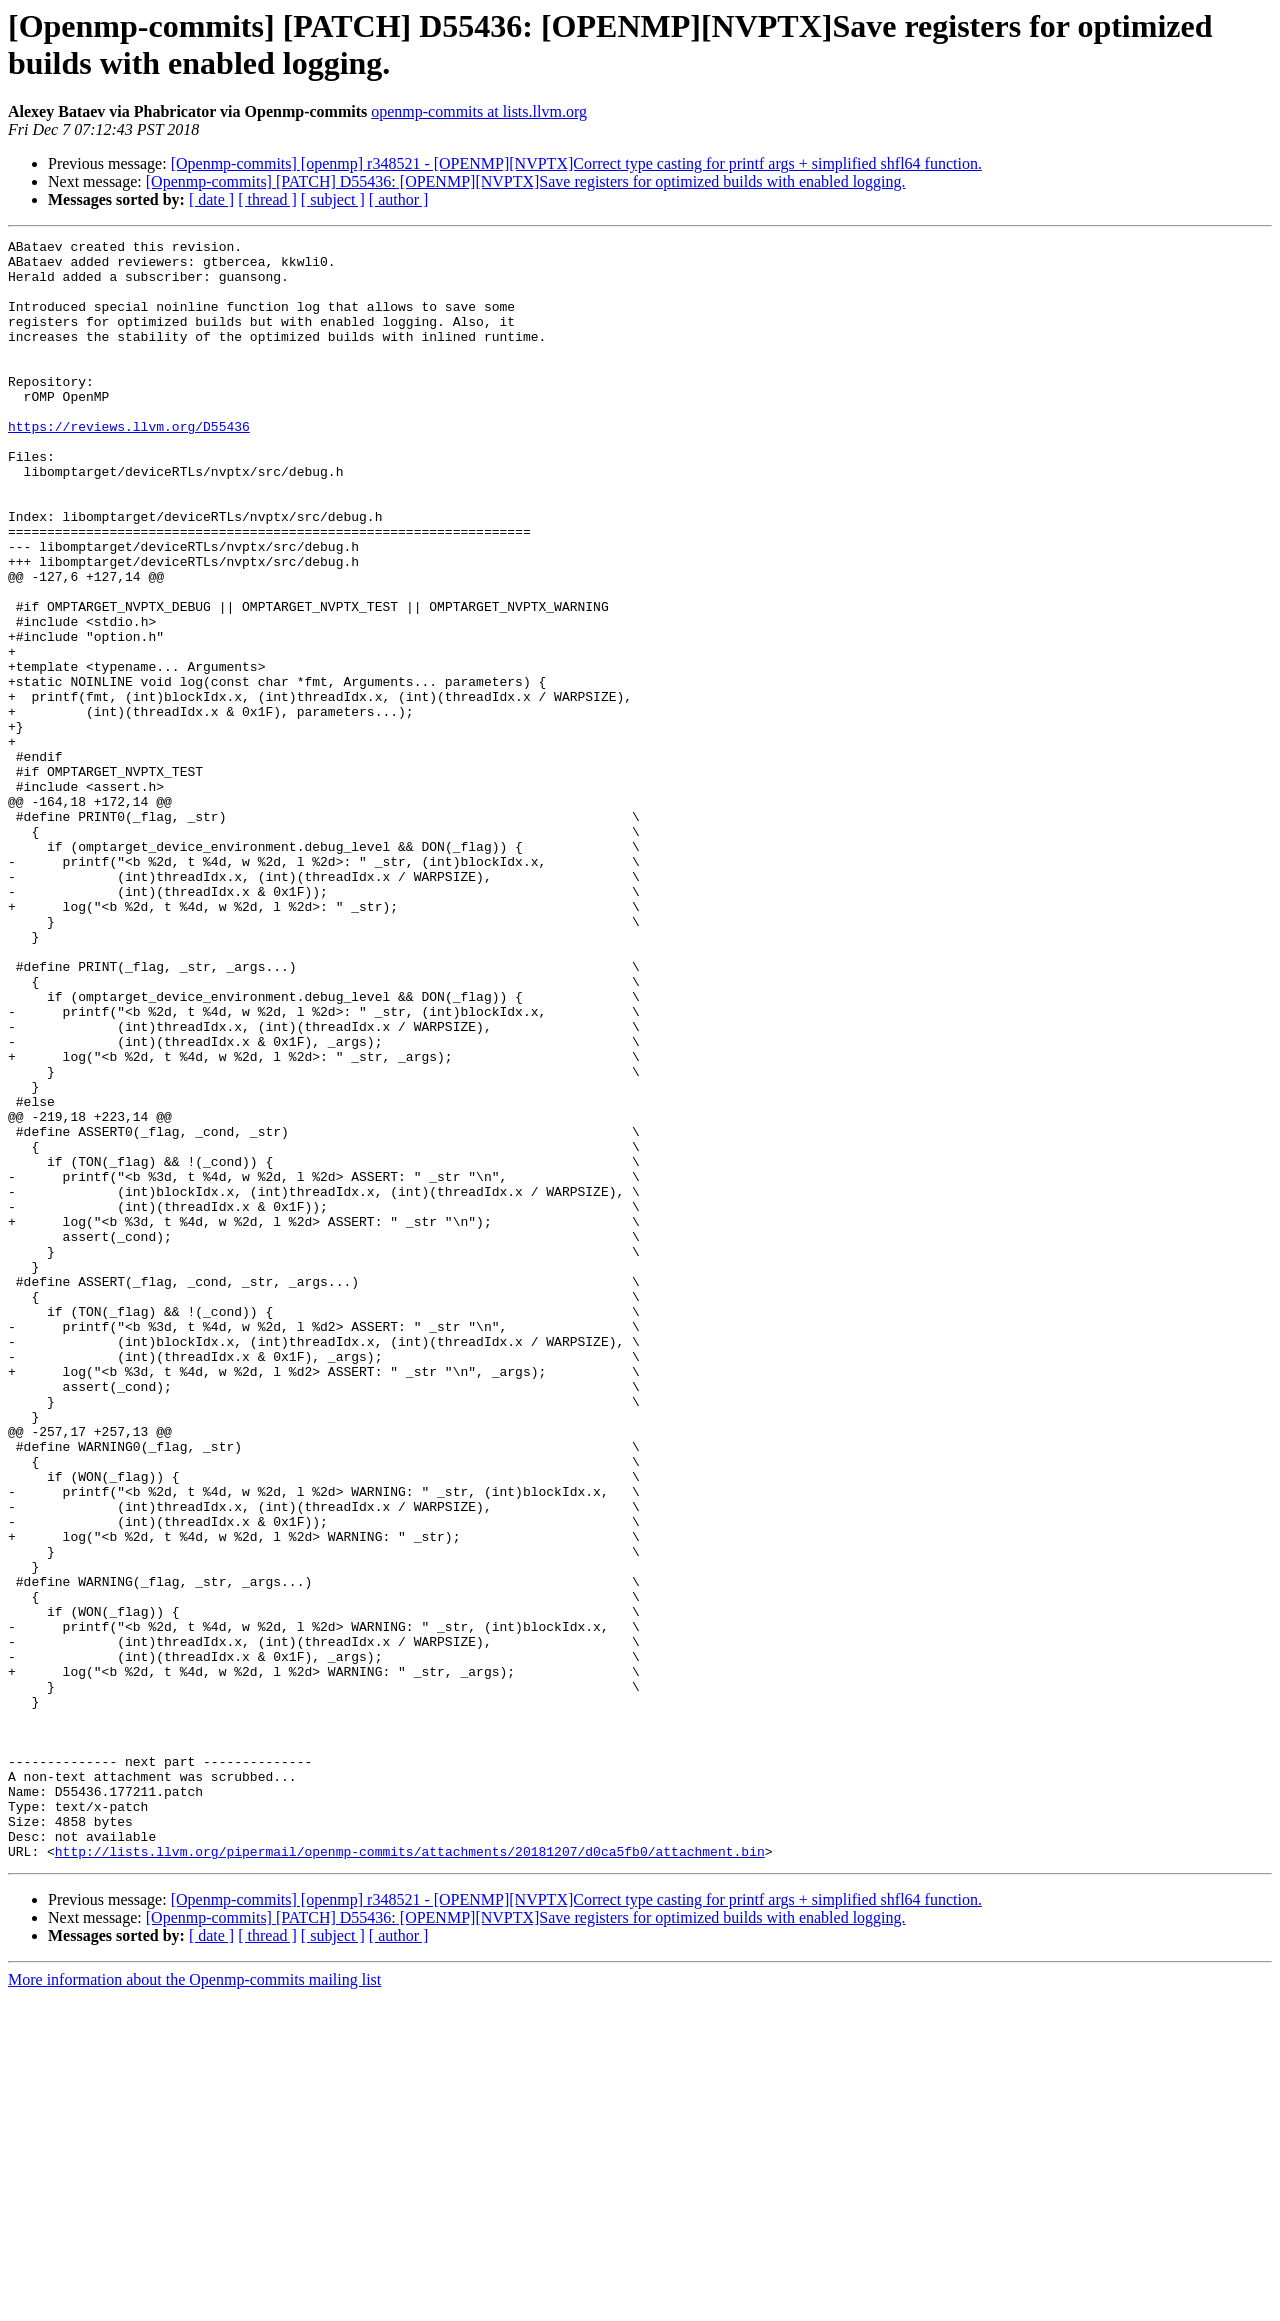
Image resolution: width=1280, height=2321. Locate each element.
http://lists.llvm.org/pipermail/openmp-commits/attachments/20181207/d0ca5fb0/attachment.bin (410, 2175)
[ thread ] (267, 199)
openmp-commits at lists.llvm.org (479, 111)
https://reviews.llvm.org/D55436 (129, 465)
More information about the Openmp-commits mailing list (194, 2303)
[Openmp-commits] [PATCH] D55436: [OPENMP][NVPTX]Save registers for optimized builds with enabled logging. (526, 181)
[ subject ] (333, 199)
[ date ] (211, 199)
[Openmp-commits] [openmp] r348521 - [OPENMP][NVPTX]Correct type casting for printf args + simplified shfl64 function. (576, 163)
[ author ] (399, 199)
